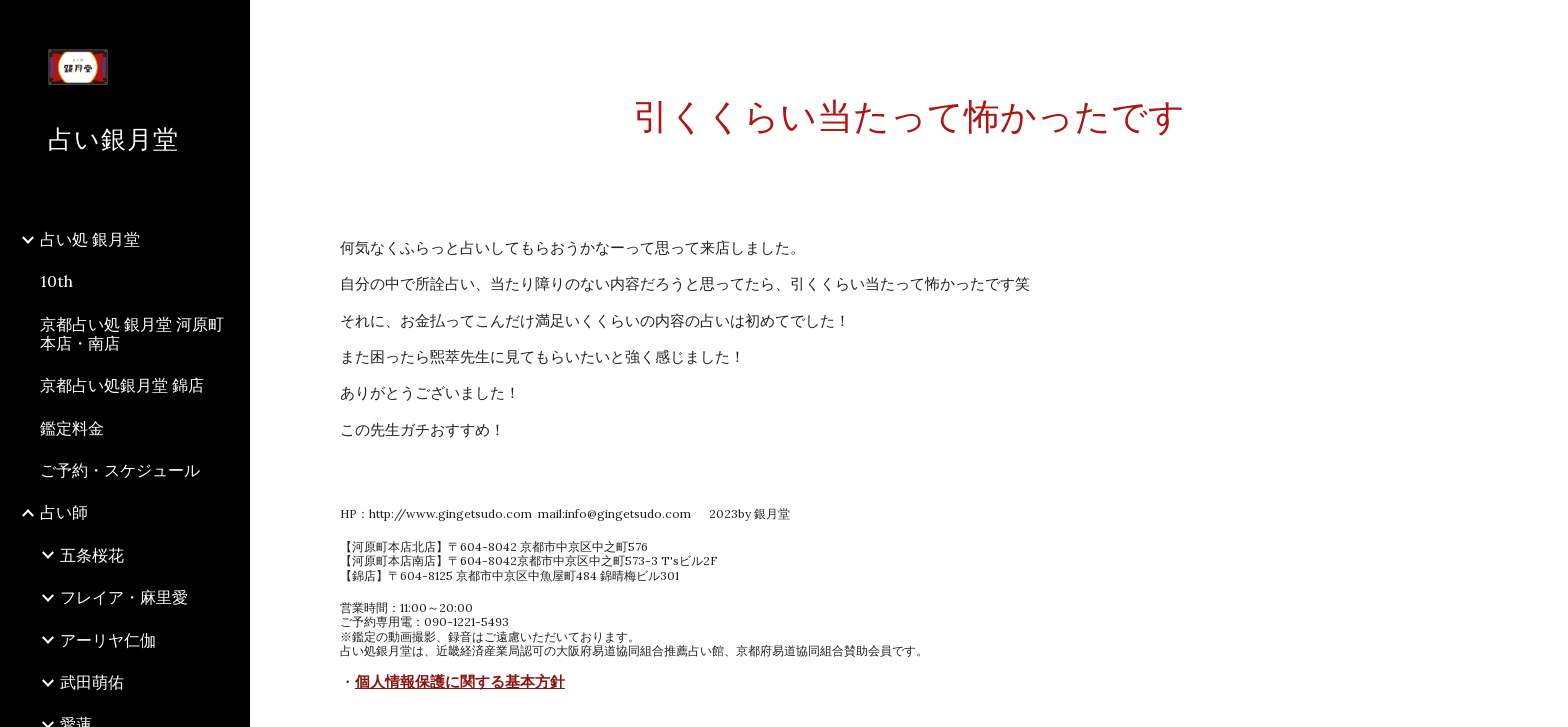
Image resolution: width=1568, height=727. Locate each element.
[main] (909, 116)
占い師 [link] (64, 512)
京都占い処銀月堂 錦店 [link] (122, 385)
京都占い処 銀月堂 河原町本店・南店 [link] (132, 333)
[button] (1544, 28)
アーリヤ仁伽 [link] (108, 640)
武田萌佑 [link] (92, 682)
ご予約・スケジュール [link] (120, 470)
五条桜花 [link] (92, 555)
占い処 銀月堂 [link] (90, 239)
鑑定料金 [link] (72, 428)
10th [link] (56, 281)
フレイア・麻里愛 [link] (124, 597)
